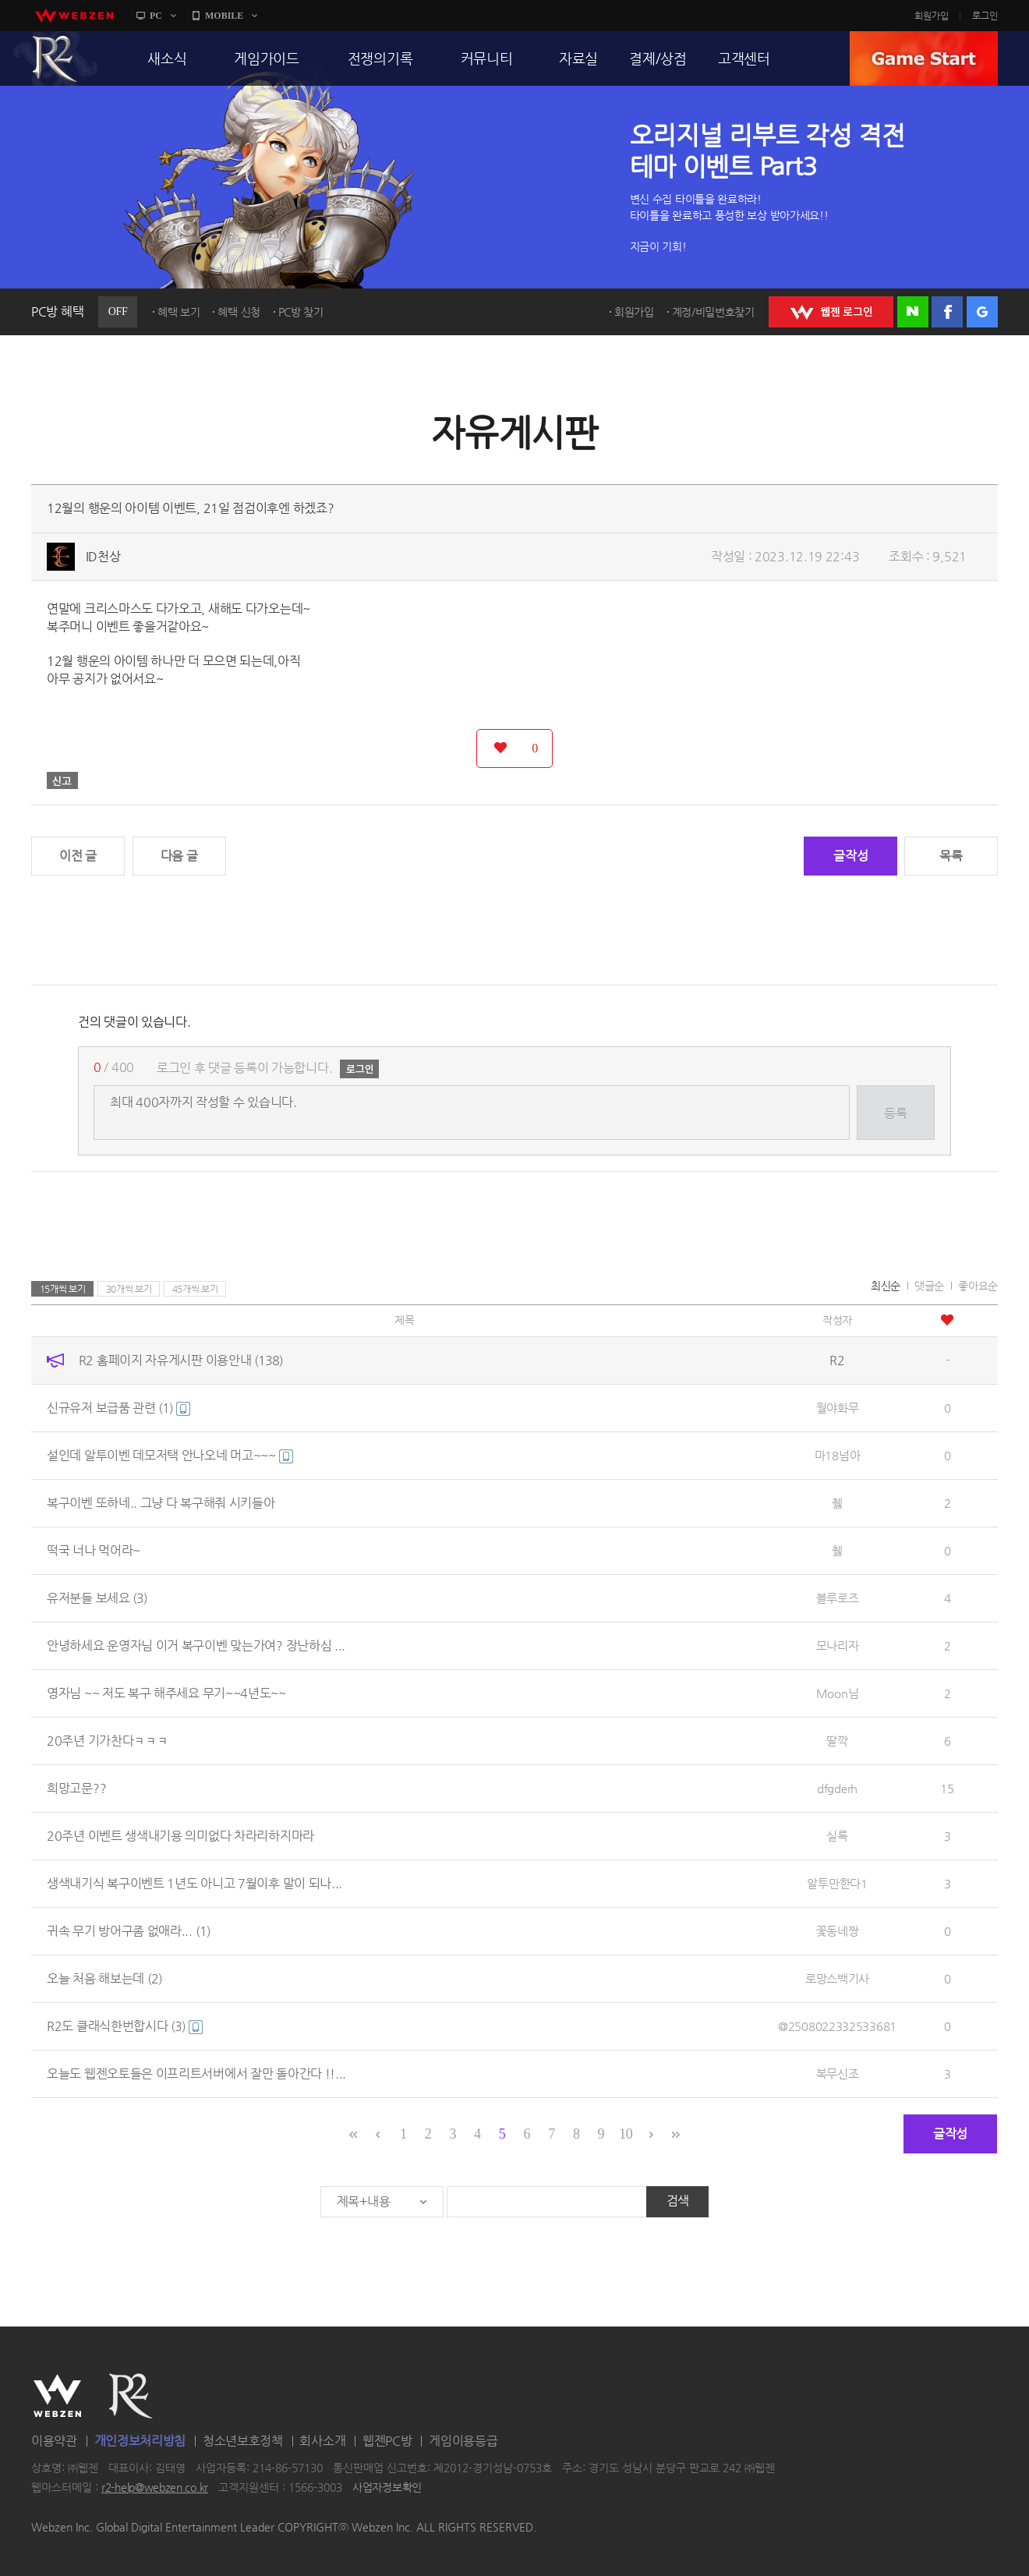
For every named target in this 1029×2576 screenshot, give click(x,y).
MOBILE (224, 15)
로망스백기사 (837, 1978)
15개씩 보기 (63, 1288)
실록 (836, 1835)
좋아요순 (978, 1285)
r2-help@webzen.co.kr (154, 2488)
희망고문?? (76, 1788)
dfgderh (837, 1788)
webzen (74, 15)
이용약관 (54, 2440)
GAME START (924, 58)
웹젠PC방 (387, 2440)
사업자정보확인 (387, 2488)
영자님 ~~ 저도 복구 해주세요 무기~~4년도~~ (166, 1693)
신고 (62, 780)
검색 (678, 2200)
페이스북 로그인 (947, 311)
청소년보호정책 (243, 2440)
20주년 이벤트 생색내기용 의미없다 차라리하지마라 (180, 1835)
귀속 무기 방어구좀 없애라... (128, 1930)
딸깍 (836, 1740)
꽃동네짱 (837, 1930)
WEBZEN (57, 2396)
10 (625, 2134)
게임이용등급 (463, 2440)
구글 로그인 (982, 311)
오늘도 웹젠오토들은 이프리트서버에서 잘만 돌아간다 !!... (196, 2073)
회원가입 (931, 15)
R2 (55, 58)
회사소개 (322, 2440)
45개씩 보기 (195, 1288)
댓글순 (929, 1285)
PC (156, 15)
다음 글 (179, 855)
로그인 (985, 15)
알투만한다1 (837, 1883)
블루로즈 (837, 1598)
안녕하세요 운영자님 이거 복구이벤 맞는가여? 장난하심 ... (196, 1645)
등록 (895, 1113)
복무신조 (837, 2073)
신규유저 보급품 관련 (118, 1407)
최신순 (885, 1285)
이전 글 (78, 855)
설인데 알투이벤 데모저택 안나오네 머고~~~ (170, 1455)
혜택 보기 (178, 312)
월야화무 (837, 1407)
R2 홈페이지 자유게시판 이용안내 (181, 1360)
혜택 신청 (238, 312)
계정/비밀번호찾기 (713, 312)
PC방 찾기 (301, 312)
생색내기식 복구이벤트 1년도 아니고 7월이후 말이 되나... (194, 1883)
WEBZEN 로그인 (831, 311)
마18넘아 (838, 1455)
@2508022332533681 (837, 2026)
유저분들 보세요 (97, 1598)
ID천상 (103, 556)
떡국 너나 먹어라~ (93, 1550)
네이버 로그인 (912, 311)
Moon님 (837, 1693)
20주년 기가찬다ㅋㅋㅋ (107, 1740)
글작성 (850, 855)
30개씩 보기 (129, 1288)
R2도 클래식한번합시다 (125, 2026)
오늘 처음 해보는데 (104, 1978)
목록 (950, 855)
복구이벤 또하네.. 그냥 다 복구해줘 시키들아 (161, 1502)
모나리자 (837, 1645)
